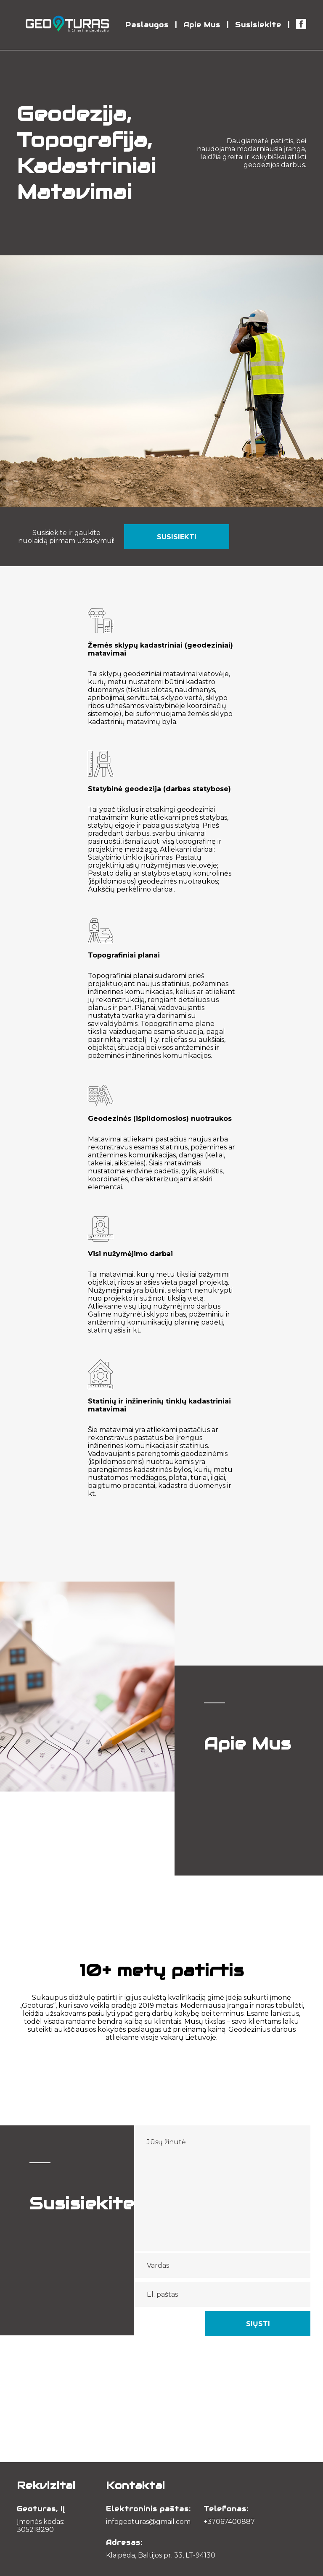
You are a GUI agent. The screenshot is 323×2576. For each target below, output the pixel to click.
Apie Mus (201, 25)
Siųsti (258, 2324)
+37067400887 (229, 2522)
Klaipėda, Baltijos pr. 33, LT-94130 (160, 2555)
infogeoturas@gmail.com (148, 2522)
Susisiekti (176, 537)
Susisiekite (258, 25)
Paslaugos (147, 25)
